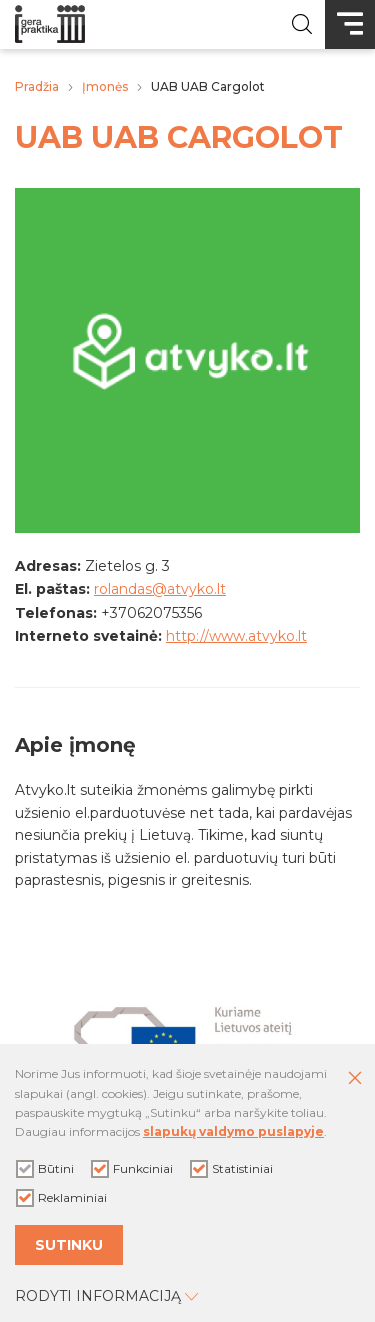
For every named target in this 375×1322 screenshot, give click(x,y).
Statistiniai (231, 1169)
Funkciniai (132, 1169)
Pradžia (37, 86)
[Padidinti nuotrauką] (187, 528)
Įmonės (105, 86)
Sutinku (69, 1245)
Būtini (45, 1169)
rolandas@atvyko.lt (160, 589)
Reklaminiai (61, 1198)
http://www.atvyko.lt (236, 636)
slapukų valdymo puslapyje (233, 1131)
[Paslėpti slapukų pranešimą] (355, 1079)
